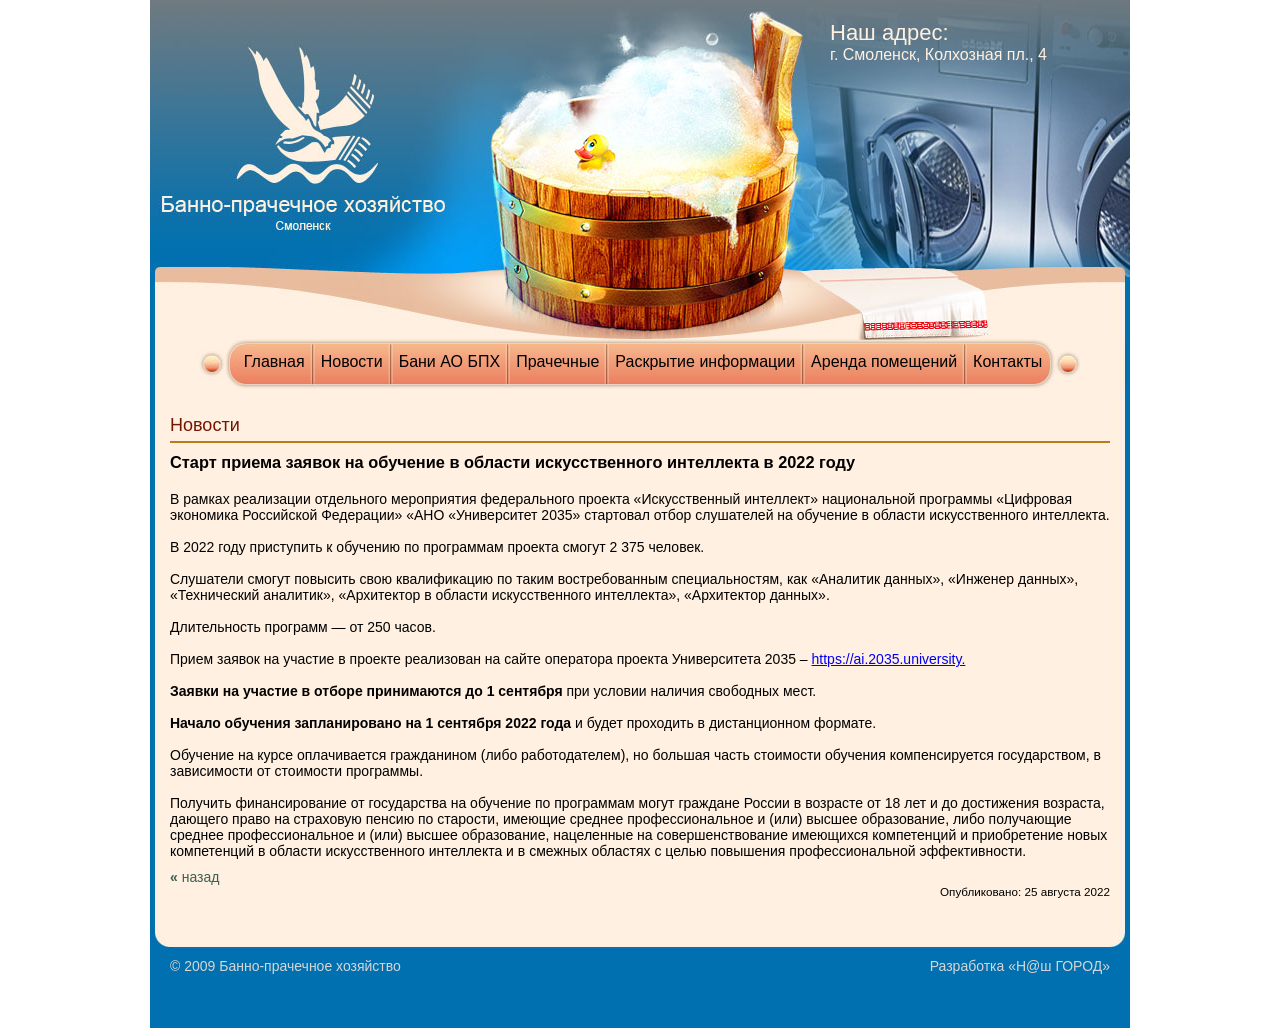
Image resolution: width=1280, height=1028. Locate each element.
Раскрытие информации (705, 361)
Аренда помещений (884, 361)
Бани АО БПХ (450, 361)
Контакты (1007, 361)
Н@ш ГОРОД (1059, 966)
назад (201, 877)
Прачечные (557, 361)
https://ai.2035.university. (889, 659)
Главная (274, 361)
